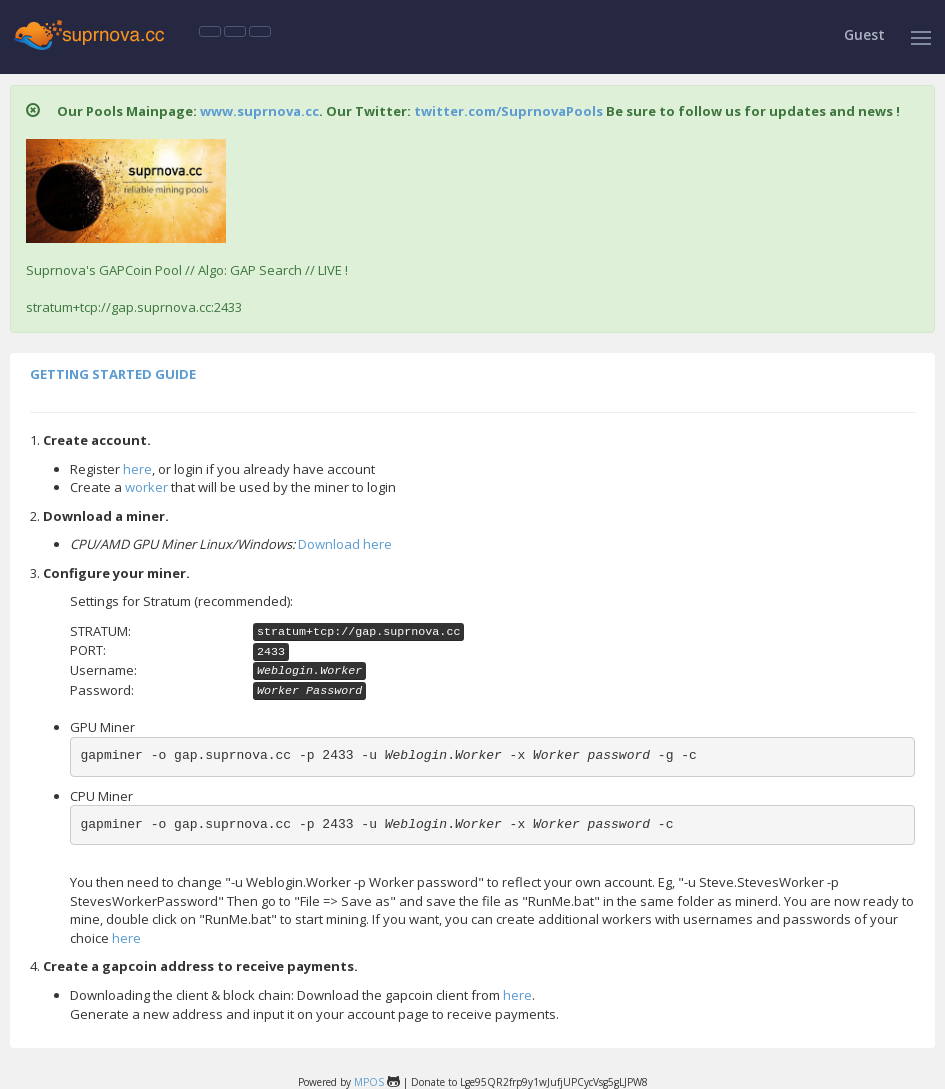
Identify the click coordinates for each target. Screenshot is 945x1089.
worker (146, 487)
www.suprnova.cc (259, 111)
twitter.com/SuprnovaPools (508, 111)
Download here (345, 544)
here (137, 469)
